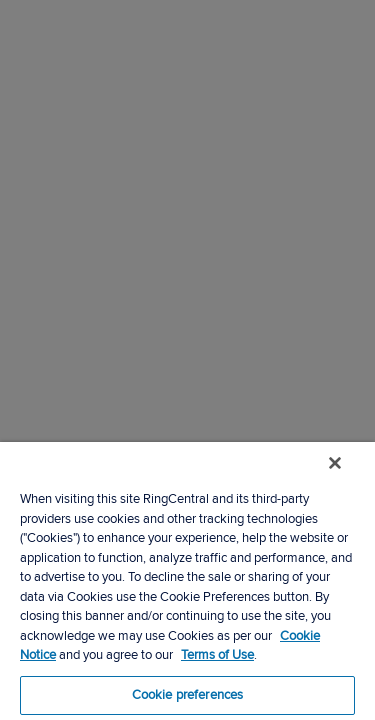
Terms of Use (217, 655)
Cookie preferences (187, 695)
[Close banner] (349, 476)
